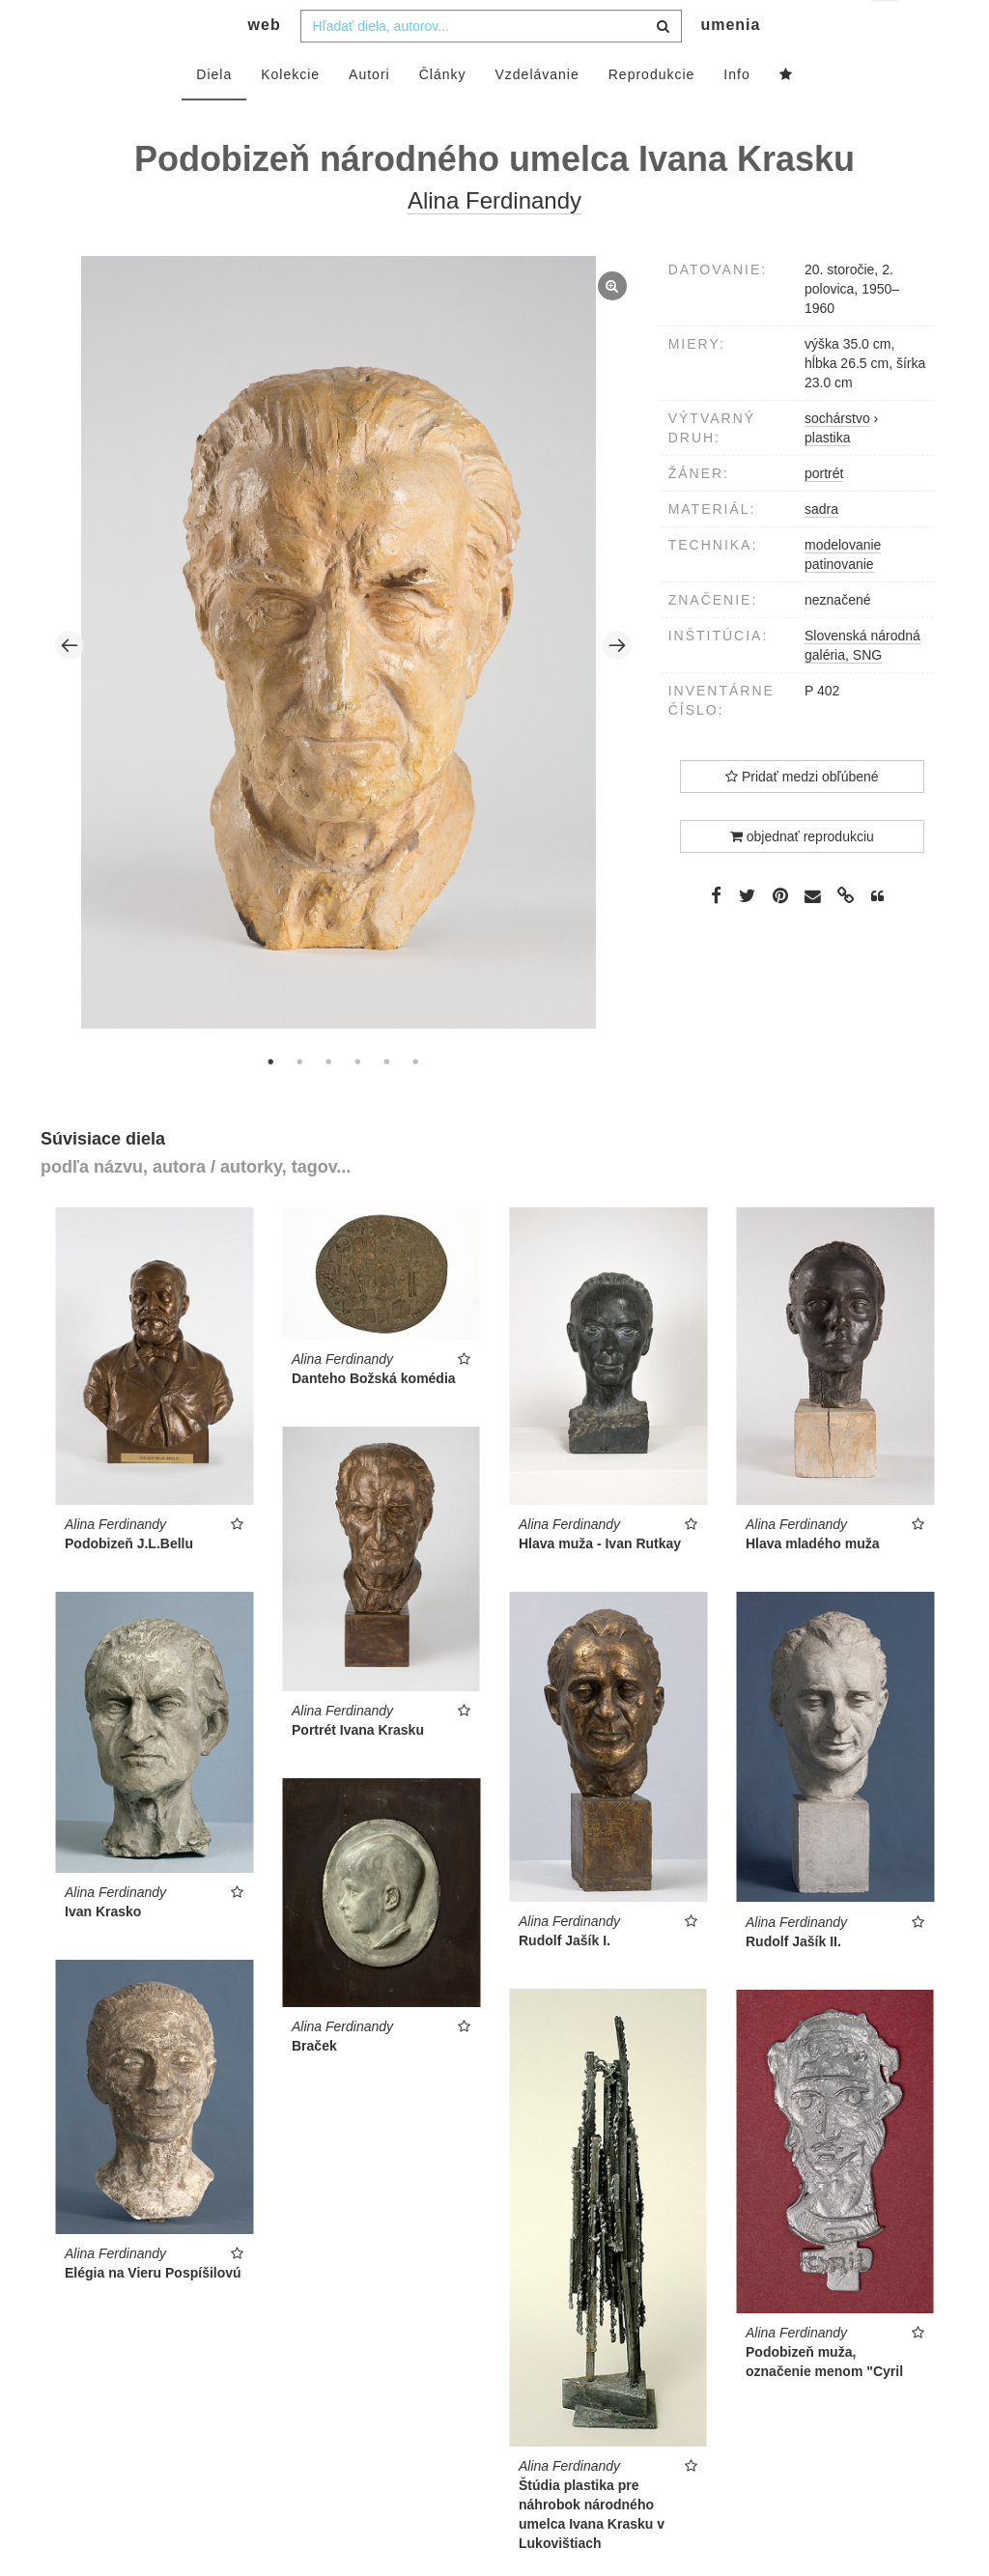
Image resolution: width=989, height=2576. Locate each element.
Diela (214, 113)
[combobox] (491, 64)
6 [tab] (415, 1100)
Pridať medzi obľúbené (802, 815)
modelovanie (843, 583)
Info (736, 113)
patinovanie (839, 602)
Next (617, 683)
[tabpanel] (344, 683)
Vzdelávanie (536, 113)
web (264, 63)
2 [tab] (299, 1100)
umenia (730, 63)
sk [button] (886, 29)
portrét (824, 512)
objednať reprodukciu (802, 875)
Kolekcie (290, 113)
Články (442, 113)
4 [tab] (357, 1100)
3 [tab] (328, 1100)
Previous (69, 683)
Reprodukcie (651, 113)
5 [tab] (386, 1100)
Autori (369, 113)
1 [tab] (270, 1100)
